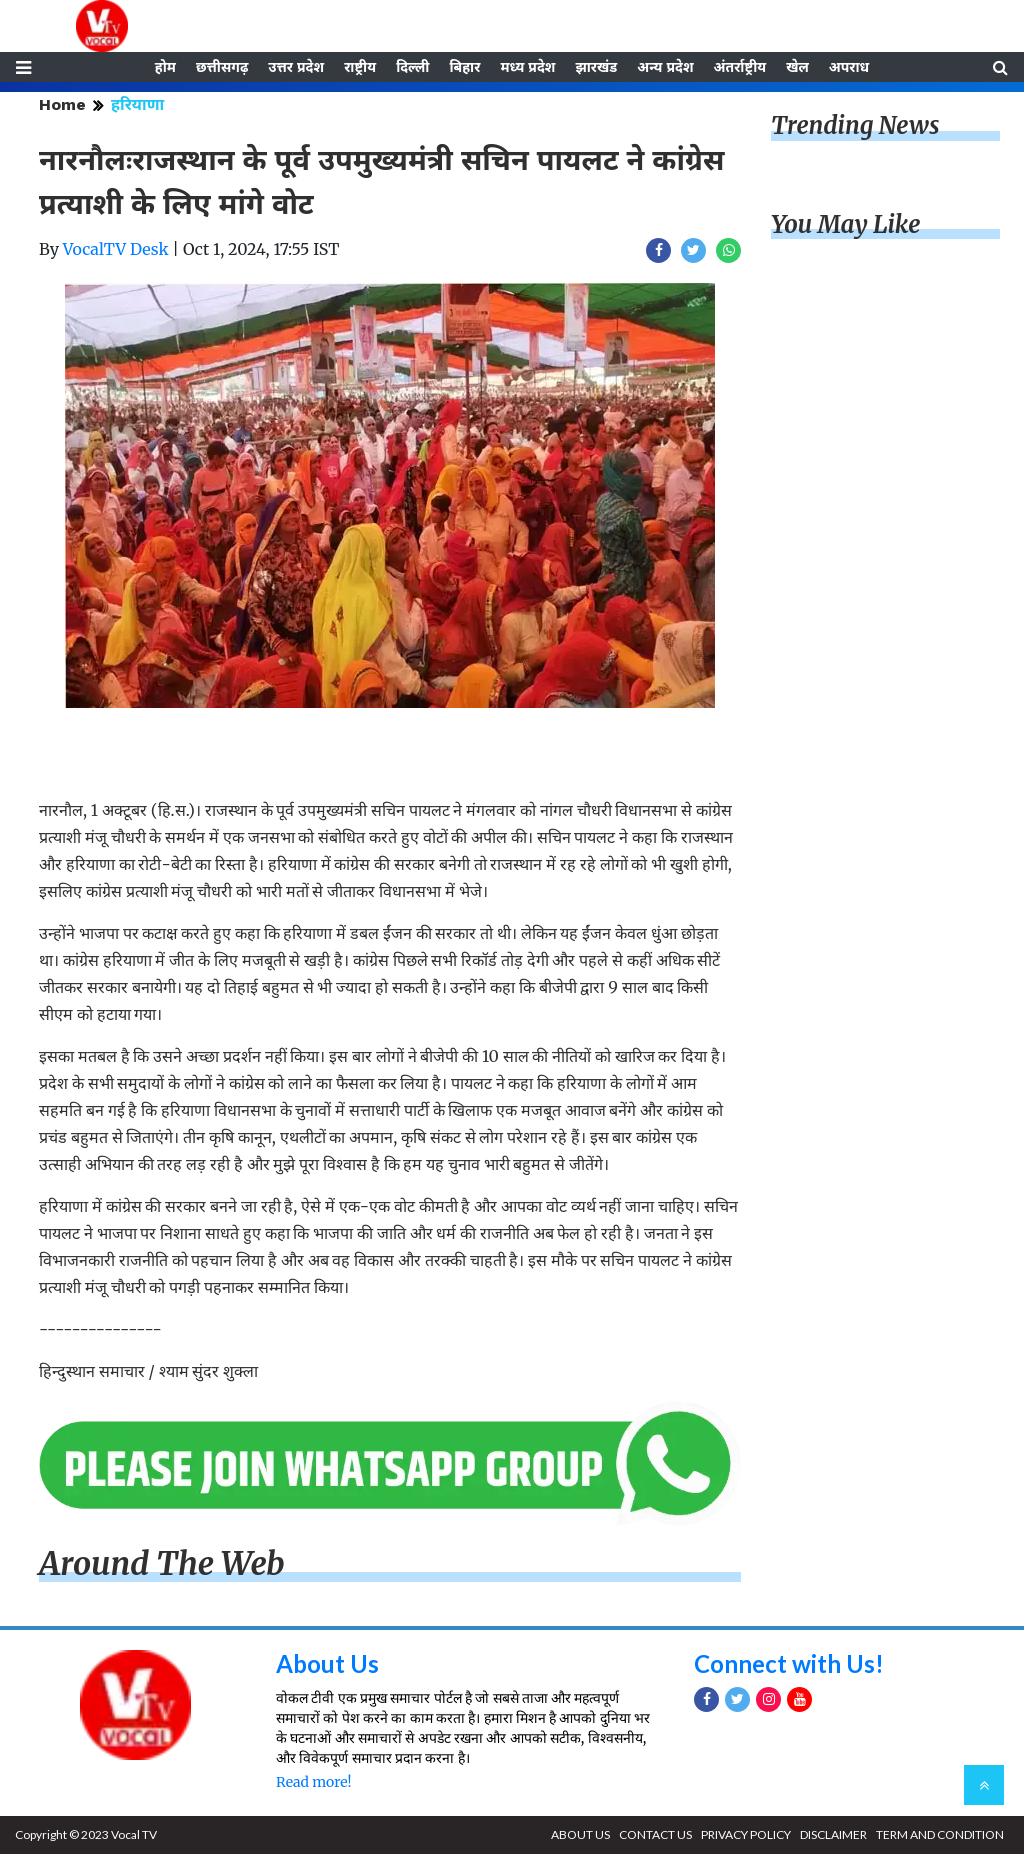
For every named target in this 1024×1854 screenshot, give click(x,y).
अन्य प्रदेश (665, 67)
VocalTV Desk (116, 249)
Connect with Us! (789, 1663)
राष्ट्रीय (360, 67)
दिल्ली (412, 67)
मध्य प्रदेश (527, 67)
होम (165, 67)
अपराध (849, 67)
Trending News (855, 125)
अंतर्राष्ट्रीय (740, 67)
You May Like (846, 224)
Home (62, 104)
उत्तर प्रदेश (296, 67)
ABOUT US (580, 1834)
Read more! (313, 1782)
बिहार (464, 67)
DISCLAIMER (833, 1834)
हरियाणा (137, 104)
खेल (797, 67)
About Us (327, 1663)
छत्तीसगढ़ (222, 67)
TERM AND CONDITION (940, 1834)
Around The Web (162, 1564)
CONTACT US (655, 1834)
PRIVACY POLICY (746, 1834)
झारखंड (596, 67)
